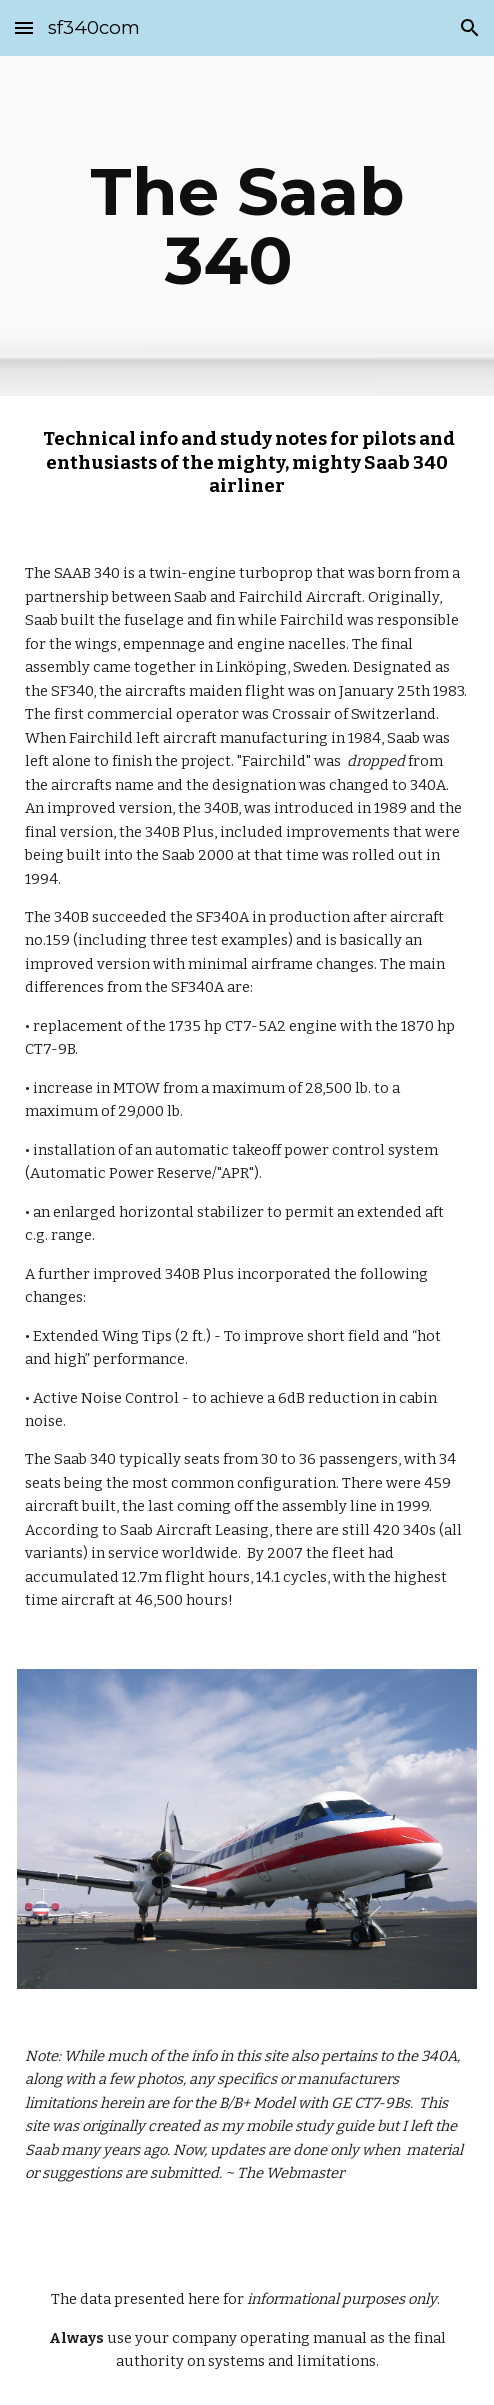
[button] (24, 27)
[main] (247, 226)
